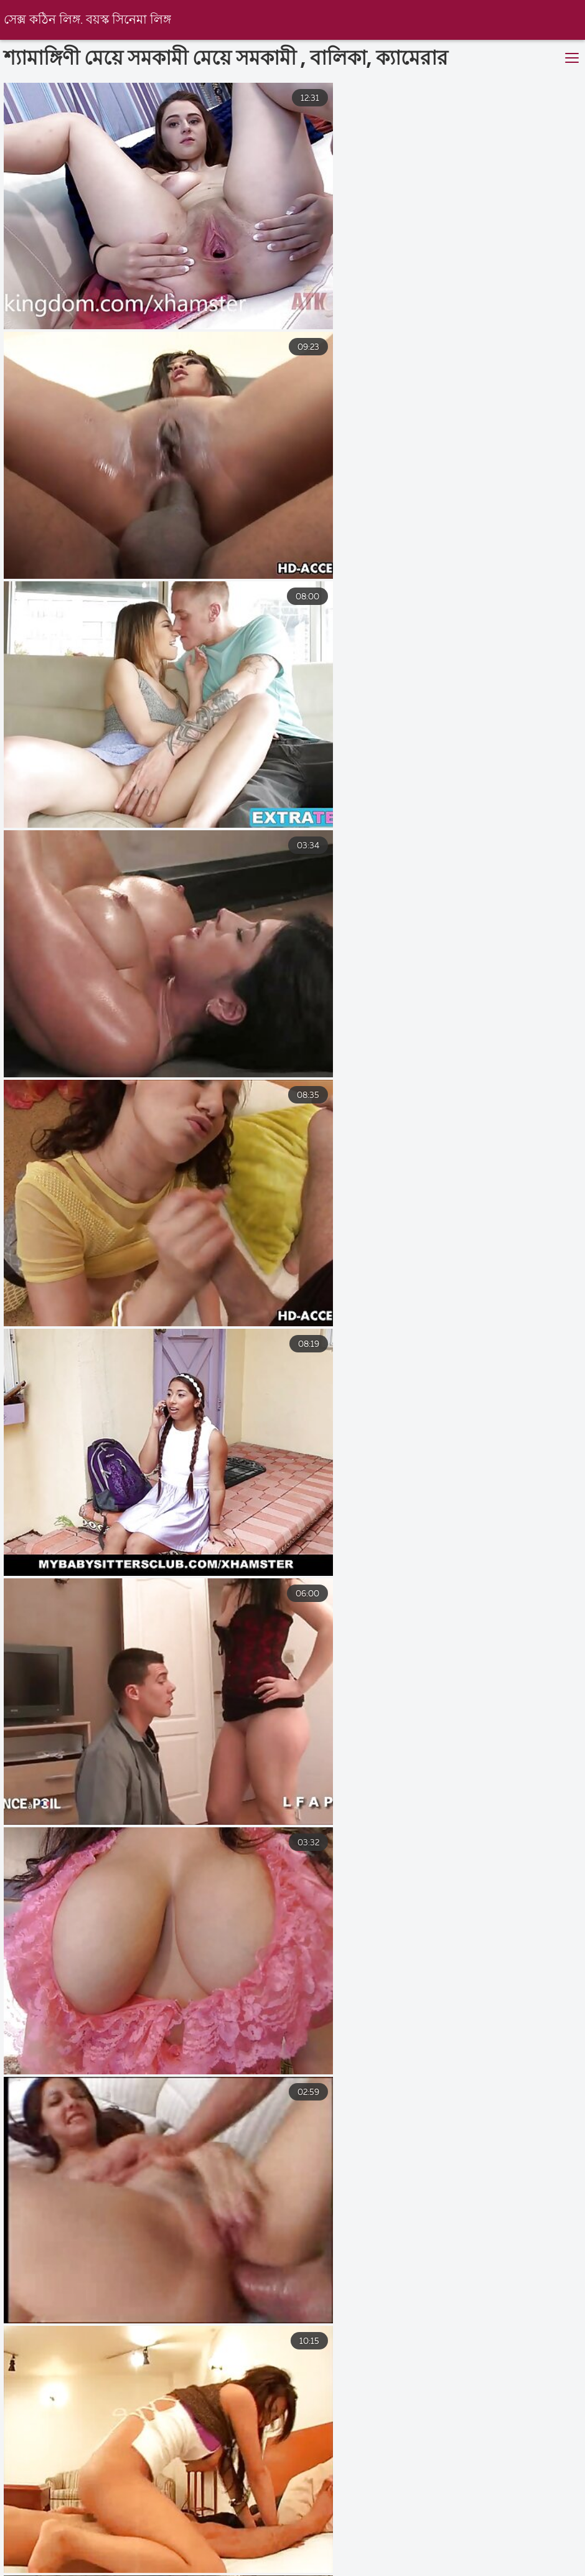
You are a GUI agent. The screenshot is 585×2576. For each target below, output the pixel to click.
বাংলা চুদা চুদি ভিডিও (382, 2570)
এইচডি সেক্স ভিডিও (233, 2559)
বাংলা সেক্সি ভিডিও (498, 2570)
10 (425, 2423)
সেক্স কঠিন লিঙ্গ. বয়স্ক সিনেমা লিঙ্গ (89, 20)
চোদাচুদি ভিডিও (173, 2570)
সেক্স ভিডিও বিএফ (423, 2559)
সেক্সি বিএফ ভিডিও (40, 2559)
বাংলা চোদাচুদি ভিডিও (62, 2570)
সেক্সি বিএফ (328, 2559)
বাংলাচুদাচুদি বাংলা (530, 2559)
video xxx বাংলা (272, 2570)
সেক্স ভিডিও (136, 2559)
